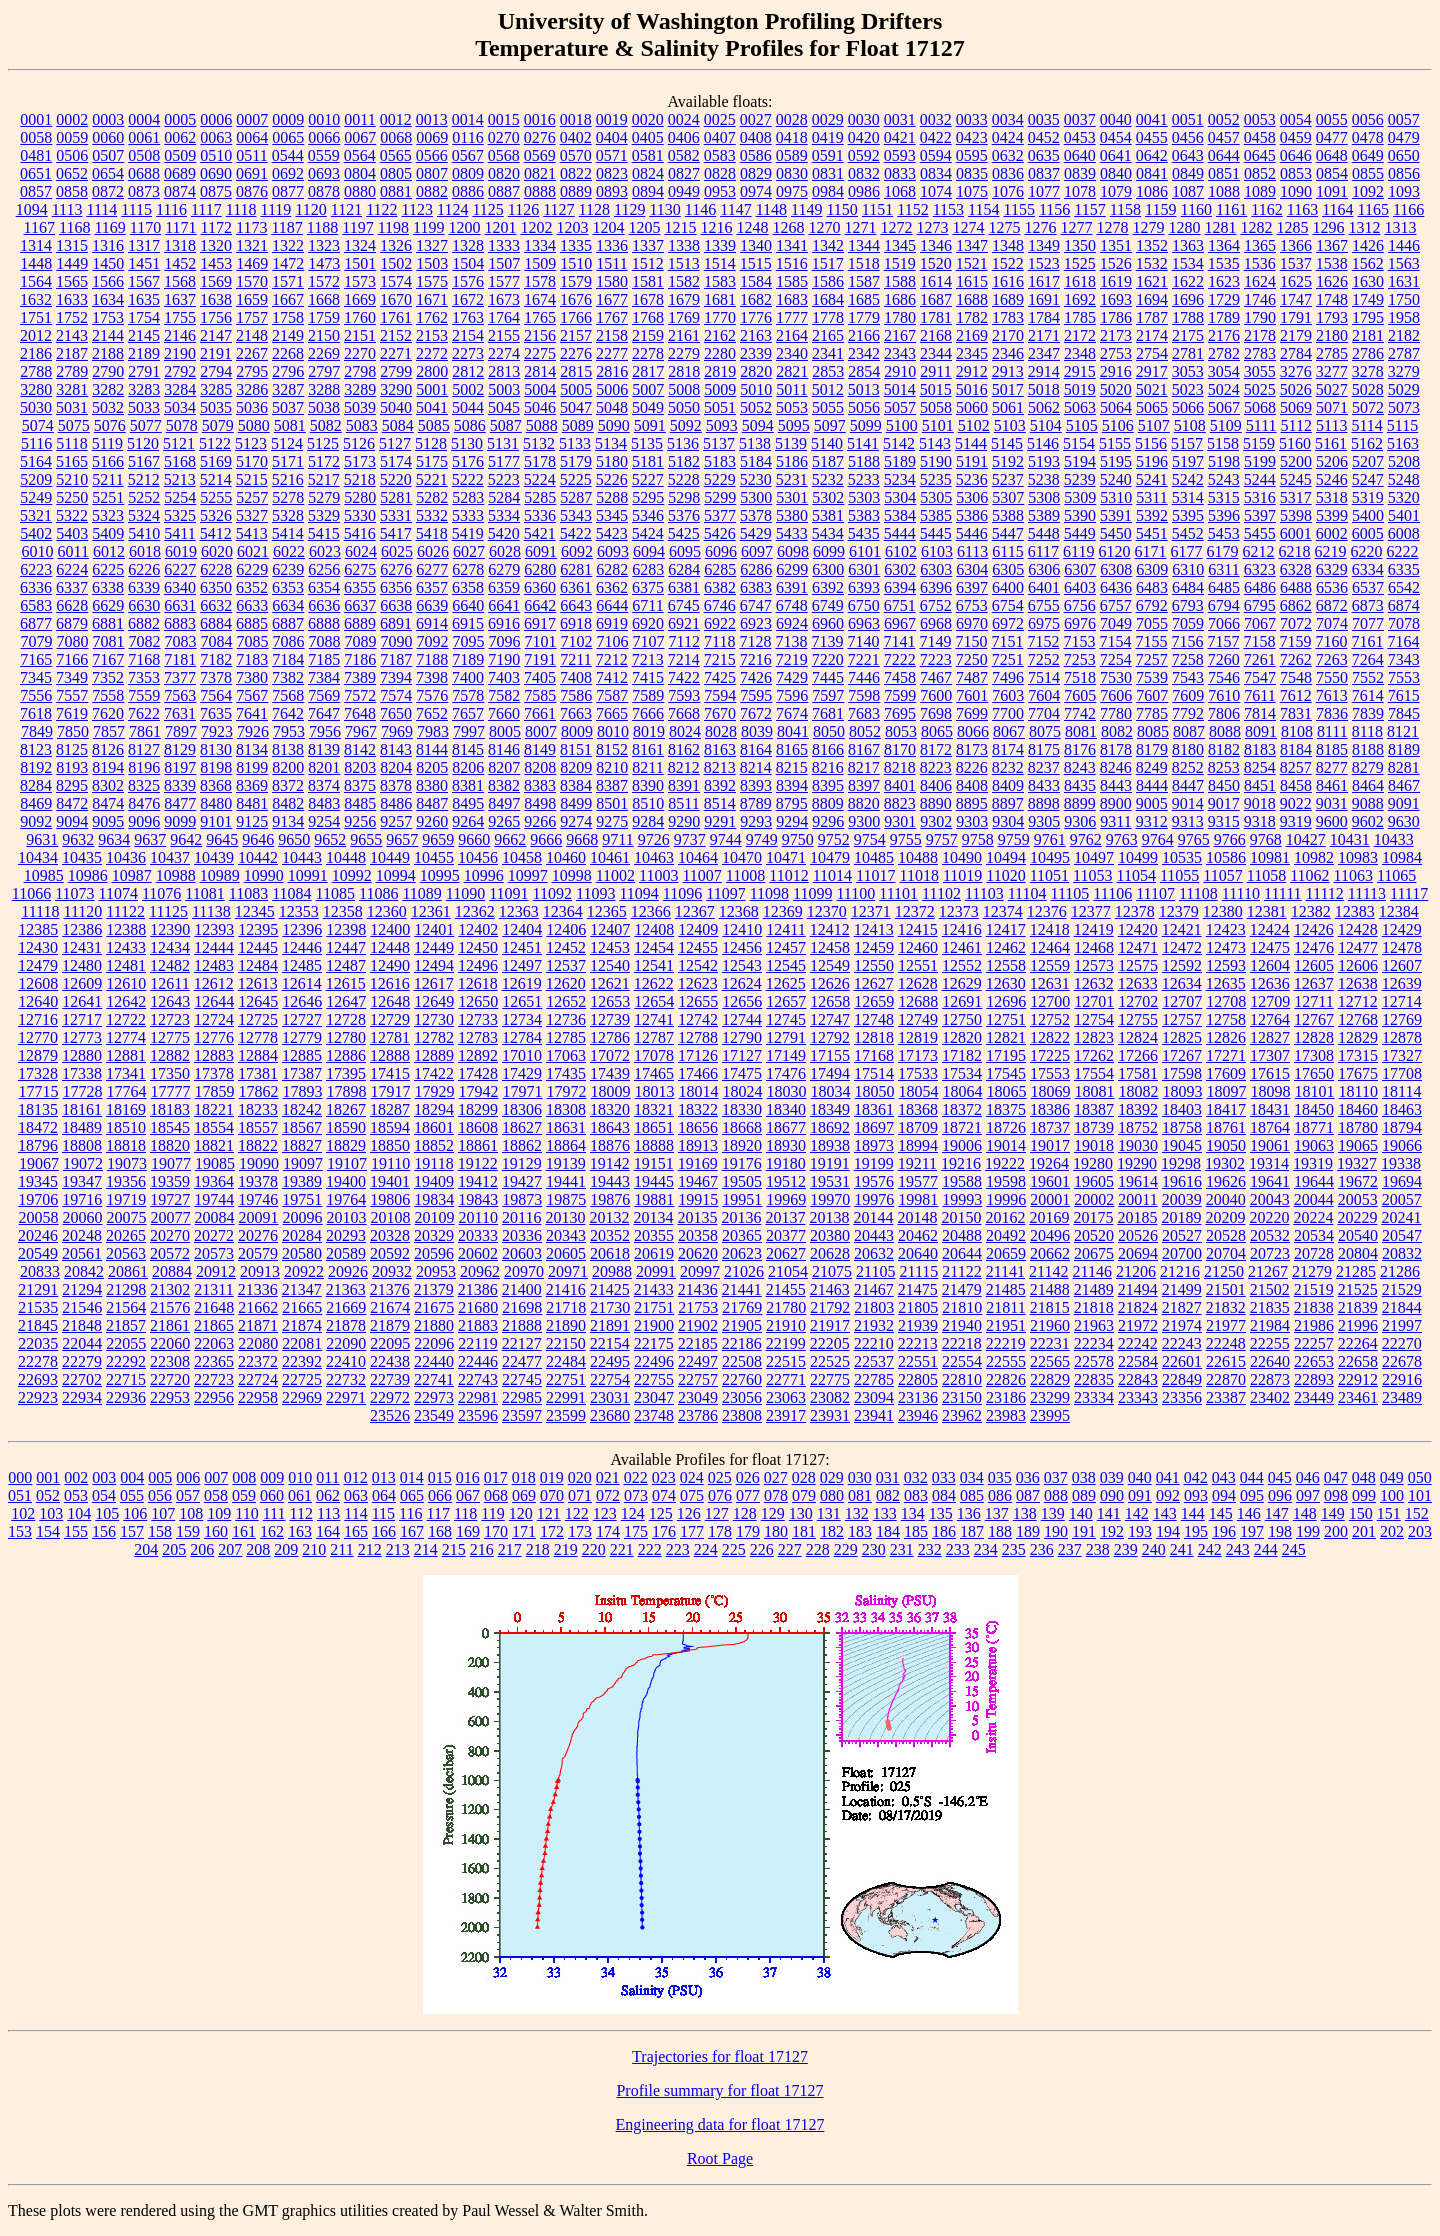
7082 (145, 641)
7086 (289, 641)
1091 (1332, 191)
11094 (638, 893)
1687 (936, 299)
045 (1280, 1477)
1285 (1292, 227)
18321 (654, 1109)
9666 (546, 839)
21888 (522, 1325)
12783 (478, 1037)
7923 (217, 731)
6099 (829, 551)
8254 (1260, 767)
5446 (972, 533)
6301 (864, 569)
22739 (390, 1379)
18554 (214, 1127)
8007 (541, 731)
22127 (522, 1343)
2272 (432, 353)
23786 (698, 1415)
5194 (1080, 461)
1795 (1368, 317)
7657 (468, 713)
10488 (918, 857)
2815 (576, 371)
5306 (972, 497)
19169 (698, 1163)
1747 (1296, 299)
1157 (1089, 209)
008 (244, 1477)
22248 (1226, 1343)
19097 (303, 1163)
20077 (171, 1217)
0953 (720, 191)
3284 (180, 389)
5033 (144, 407)
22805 (918, 1379)
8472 (72, 803)
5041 (432, 407)
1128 (594, 209)
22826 (1006, 1379)
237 (1070, 1549)
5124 (287, 443)
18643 (610, 1127)
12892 (478, 1055)
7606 (1116, 695)
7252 (1044, 659)
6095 (685, 551)
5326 (216, 515)
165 (356, 1531)
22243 (1182, 1343)
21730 (610, 1307)
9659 (438, 839)
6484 (1188, 587)
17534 (962, 1073)
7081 (109, 641)
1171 (180, 227)
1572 (324, 281)
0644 (1224, 155)
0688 (144, 173)
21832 (1226, 1307)
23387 (1226, 1397)
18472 (38, 1127)
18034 (831, 1091)
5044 (468, 407)
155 (76, 1531)
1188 (322, 227)
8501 (612, 803)
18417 (1226, 1109)
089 (1084, 1495)
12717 (82, 1019)
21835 (1270, 1307)
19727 (170, 1199)
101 (1420, 1495)
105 (107, 1513)
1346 (936, 245)
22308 (170, 1361)
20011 (1137, 1199)
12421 (1182, 929)
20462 (918, 1235)
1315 (72, 245)
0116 (467, 137)
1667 (288, 299)
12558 (1006, 965)
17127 (742, 1055)
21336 (258, 1289)
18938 (830, 1145)
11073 (74, 893)
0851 (1224, 173)
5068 (1260, 407)
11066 (31, 893)
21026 (744, 1271)
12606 (1358, 965)
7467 (936, 677)
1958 (1404, 317)
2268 (288, 353)
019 (552, 1477)
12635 (1226, 983)
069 (524, 1495)
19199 (874, 1163)
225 (734, 1549)
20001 (1050, 1199)
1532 (1152, 263)
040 (1140, 1477)
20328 (390, 1235)
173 (580, 1531)
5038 (324, 407)
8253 (1224, 767)
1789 (1224, 317)
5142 (899, 443)
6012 (109, 551)
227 (790, 1549)
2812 (468, 371)
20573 (214, 1253)
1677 (612, 299)
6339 (144, 587)
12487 (346, 965)
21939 (918, 1325)
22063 (214, 1343)
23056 (742, 1397)
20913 (260, 1271)
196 (1224, 1531)
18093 (1183, 1091)
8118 (1367, 731)
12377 (1091, 911)
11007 (701, 875)
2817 (648, 371)
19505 (742, 1181)
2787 (1404, 353)
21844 (1402, 1307)
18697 (874, 1127)
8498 (540, 803)
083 (916, 1495)
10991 (308, 875)
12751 (1006, 1019)
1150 (841, 209)
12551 (918, 965)
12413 (874, 929)
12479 (38, 965)
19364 (214, 1181)
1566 (108, 281)
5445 (936, 533)
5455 (1260, 533)
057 (188, 1495)
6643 (576, 605)
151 (1389, 1513)
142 (1137, 1513)
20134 (653, 1217)
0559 (324, 155)
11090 (465, 893)
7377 (180, 677)
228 (818, 1549)
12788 (698, 1037)
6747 (756, 605)
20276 (258, 1235)
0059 (72, 137)
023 (664, 1477)
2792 (180, 371)
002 (76, 1477)
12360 (387, 911)
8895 (972, 803)
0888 (540, 191)
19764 (346, 1199)
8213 (720, 767)
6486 (1260, 587)
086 (1000, 1495)
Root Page (720, 2158)
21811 (1005, 1307)
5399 (1332, 515)
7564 (216, 695)
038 (1084, 1477)
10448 (346, 857)
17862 (259, 1091)
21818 (1094, 1307)
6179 (1223, 551)
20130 (565, 1217)
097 (1308, 1495)
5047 (576, 407)
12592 (1182, 965)
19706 (38, 1199)
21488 (1050, 1289)
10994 (396, 875)
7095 (469, 641)
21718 (566, 1307)
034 (972, 1477)
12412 (830, 929)
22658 (1358, 1361)
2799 (396, 371)
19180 (786, 1163)
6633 (252, 605)
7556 (36, 695)
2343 (900, 353)
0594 (936, 155)
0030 (864, 119)
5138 (755, 443)
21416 (566, 1289)
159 (188, 1531)
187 (972, 1531)
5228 (684, 479)
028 (804, 1477)
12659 (874, 1001)
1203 (572, 227)
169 (468, 1531)
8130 (216, 749)
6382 (720, 587)
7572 (360, 695)
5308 (1044, 497)
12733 (478, 1019)
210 (314, 1549)
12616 (390, 983)
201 (1364, 1531)
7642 (288, 713)
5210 (72, 479)
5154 (1079, 443)
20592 (390, 1253)
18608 (478, 1127)
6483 (1152, 587)
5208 (1404, 461)
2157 (576, 335)
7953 (289, 731)
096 (1280, 1495)
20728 (1314, 1253)
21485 (1006, 1289)
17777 (171, 1091)
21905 (742, 1325)
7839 (1368, 713)
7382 (288, 677)
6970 (972, 623)
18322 (698, 1109)
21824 (1138, 1307)
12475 (1270, 947)
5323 (108, 515)
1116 (171, 209)
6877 (36, 623)
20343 (566, 1235)
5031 (72, 407)
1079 (1116, 191)
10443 (302, 857)
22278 (38, 1361)
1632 (36, 299)
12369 (783, 911)
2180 (1332, 335)
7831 (1296, 713)
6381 (684, 587)
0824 (648, 173)
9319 (1296, 821)
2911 (935, 371)
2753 (1116, 353)
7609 (1188, 695)
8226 (972, 767)
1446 (1404, 245)
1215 (680, 227)
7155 (1151, 641)
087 (1028, 1495)
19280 (1093, 1163)
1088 (1224, 191)
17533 (918, 1073)
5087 (506, 425)
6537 (1368, 587)
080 (832, 1495)
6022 (289, 551)
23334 (1094, 1397)
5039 (360, 407)
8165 (792, 749)
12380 (1223, 911)
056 (160, 1495)
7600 (936, 695)
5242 (1188, 479)
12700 (1050, 1001)
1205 (644, 227)
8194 (108, 767)
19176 (742, 1163)
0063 (216, 137)
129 (773, 1513)
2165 (828, 335)
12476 (1314, 947)
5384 (900, 515)
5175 (432, 461)
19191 (830, 1163)
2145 (144, 335)
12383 (1355, 911)
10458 (522, 857)
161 (244, 1531)
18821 (214, 1145)
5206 (1332, 461)
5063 (1080, 407)
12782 (434, 1037)
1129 (629, 209)
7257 (1152, 659)
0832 (864, 173)
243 (1238, 1549)
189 (1028, 1531)
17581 (1138, 1073)
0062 (180, 137)
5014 (900, 389)
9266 (540, 821)
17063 (566, 1055)
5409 (108, 533)
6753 (972, 605)
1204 (608, 227)
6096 (721, 551)
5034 (180, 407)
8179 (1152, 749)
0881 (396, 191)
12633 (1138, 983)
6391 (792, 587)
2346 (1008, 353)
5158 (1223, 443)
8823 (900, 803)
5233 (864, 479)
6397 (972, 587)
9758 (978, 839)
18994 (918, 1145)
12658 (830, 1001)
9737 (690, 839)
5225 (576, 479)
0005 (180, 119)
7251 (1008, 659)
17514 (874, 1073)
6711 (647, 605)
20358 (698, 1235)
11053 (1092, 875)
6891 (396, 623)
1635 (144, 299)
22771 (786, 1379)
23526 (390, 1415)
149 (1333, 1513)
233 (958, 1549)
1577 (504, 281)
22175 (654, 1343)
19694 (1402, 1181)
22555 (1006, 1361)
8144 (432, 749)
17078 (654, 1055)
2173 (1116, 335)
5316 (1260, 497)
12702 (1138, 1001)
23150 (962, 1397)
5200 (1296, 461)
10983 (1358, 857)
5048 (612, 407)
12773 (82, 1037)
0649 (1368, 155)
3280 (36, 389)
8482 (288, 803)
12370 (827, 911)
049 (1392, 1477)
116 (410, 1513)
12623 (698, 983)
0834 (936, 173)
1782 (972, 317)
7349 (72, 677)
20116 (521, 1217)
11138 (211, 911)
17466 (698, 1073)
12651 (522, 1001)
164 (328, 1531)
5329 (324, 515)
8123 (36, 749)
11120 (82, 911)
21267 (1268, 1271)
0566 (432, 155)
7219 (792, 659)
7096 (505, 641)
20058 (39, 1217)
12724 (214, 1019)
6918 (576, 623)
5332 (432, 515)
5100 (902, 425)
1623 (1224, 281)
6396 (936, 587)
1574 (396, 281)
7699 (972, 713)
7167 (108, 659)
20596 (434, 1253)
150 (1361, 1513)
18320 (610, 1109)
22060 (170, 1343)
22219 (1006, 1343)
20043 (1270, 1199)
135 (941, 1513)
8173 (972, 749)
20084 (215, 1217)
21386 (478, 1289)
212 (370, 1549)
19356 (126, 1181)
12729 (390, 1019)
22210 (874, 1343)
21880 (434, 1325)
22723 (214, 1379)
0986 (864, 191)
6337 (72, 587)
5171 (288, 461)
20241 (1401, 1217)
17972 (567, 1091)
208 (258, 1549)
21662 (258, 1307)
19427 (522, 1181)
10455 (434, 857)
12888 (390, 1055)
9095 (108, 821)
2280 (720, 353)
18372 (962, 1109)
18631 (566, 1127)
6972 (1008, 623)
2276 (576, 353)
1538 (1332, 263)
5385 (936, 515)
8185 (1332, 749)
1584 (756, 281)
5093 (722, 425)
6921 (684, 623)
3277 (1332, 371)
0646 (1296, 155)
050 (1420, 1477)
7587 (612, 695)
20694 (1138, 1253)
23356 (1182, 1397)
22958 (258, 1397)
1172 (216, 227)
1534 (1188, 263)
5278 (288, 497)
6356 (396, 587)
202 (1392, 1531)
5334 (504, 515)
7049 (1116, 623)
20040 (1226, 1199)
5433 (792, 533)
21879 (390, 1325)
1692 (1080, 299)
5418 (432, 533)
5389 (1044, 515)
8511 (683, 803)
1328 (468, 245)
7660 (504, 713)
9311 (1115, 821)
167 (412, 1531)
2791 (144, 371)
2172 (1080, 335)
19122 (478, 1163)
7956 (325, 731)
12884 (258, 1055)
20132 (609, 1217)
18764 (1270, 1127)
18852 (434, 1145)
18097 (1227, 1091)
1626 (1332, 281)
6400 (1008, 587)
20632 (874, 1253)
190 (1056, 1531)
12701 (1094, 1001)
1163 (1302, 209)
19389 (302, 1181)
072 (608, 1495)
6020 (217, 551)
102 (23, 1513)
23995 (1050, 1415)
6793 (1188, 605)
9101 (216, 821)
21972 (1138, 1325)
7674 (792, 713)
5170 (252, 461)
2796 (288, 371)
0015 (504, 119)
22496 (654, 1361)
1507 (504, 263)
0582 (684, 155)
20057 (1402, 1199)
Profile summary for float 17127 (719, 2090)
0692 (288, 173)
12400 (390, 929)
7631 (180, 713)
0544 (288, 155)
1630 (1368, 281)
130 (801, 1513)
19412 (478, 1181)
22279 (82, 1361)
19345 (38, 1181)
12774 (126, 1037)
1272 (896, 227)
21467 (874, 1289)
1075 (972, 191)
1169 (109, 227)
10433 (1394, 839)
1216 (716, 227)
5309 (1080, 497)
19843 (478, 1199)
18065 (1007, 1091)
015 (440, 1477)
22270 (1402, 1343)
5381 (828, 515)
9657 (402, 839)
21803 (874, 1307)
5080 (254, 425)
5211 (107, 479)
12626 (830, 983)
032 (916, 1477)
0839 (1080, 173)
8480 (216, 803)
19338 (1401, 1163)
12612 (214, 983)
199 (1308, 1531)
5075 (74, 425)
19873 (522, 1199)
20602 (478, 1253)
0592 (864, 155)
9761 (1050, 839)
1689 (1008, 299)
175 (636, 1531)
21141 (1005, 1271)
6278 (468, 569)
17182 (962, 1055)
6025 (397, 551)
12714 (1402, 1001)
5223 (504, 479)
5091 (650, 425)
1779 (864, 317)
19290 (1137, 1163)
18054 (919, 1091)
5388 (1008, 515)
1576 (468, 281)
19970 (830, 1199)
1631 (1404, 281)
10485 (874, 857)
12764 (1270, 1019)
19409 (434, 1181)
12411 (785, 929)
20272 (214, 1235)
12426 (1314, 929)
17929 (435, 1091)
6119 (1078, 551)
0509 (180, 155)
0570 (576, 155)
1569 (216, 281)
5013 (864, 389)
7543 (1188, 677)
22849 (1182, 1379)
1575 (432, 281)
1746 (1260, 299)
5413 (252, 533)
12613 (258, 983)
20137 (785, 1217)
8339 (180, 785)
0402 (576, 137)
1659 (252, 299)
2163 (756, 335)
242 (1210, 1549)
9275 (612, 821)
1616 (1008, 281)
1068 (900, 191)
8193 (72, 767)
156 (104, 1531)
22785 (874, 1379)
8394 (792, 785)
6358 (468, 587)
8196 (144, 767)
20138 (829, 1217)
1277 (1076, 227)
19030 (1138, 1145)
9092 (36, 821)
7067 (1260, 623)
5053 (792, 407)
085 (972, 1495)
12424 (1270, 929)
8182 (1224, 749)
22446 (478, 1361)
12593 (1226, 965)
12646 (302, 1001)
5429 (756, 533)
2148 (252, 335)
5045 (504, 407)
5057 (900, 407)
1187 (286, 227)
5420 (504, 533)
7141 (899, 641)
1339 (720, 245)
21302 (170, 1289)
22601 (1182, 1361)
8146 (504, 749)
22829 (1050, 1379)
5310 (1116, 497)
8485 (360, 803)
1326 (396, 245)
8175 (1044, 749)
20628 (830, 1253)
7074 (1332, 623)
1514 (720, 263)
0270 (504, 137)
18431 (1270, 1109)
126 (689, 1513)
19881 (654, 1199)
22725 (302, 1379)
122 (577, 1513)
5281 (396, 497)
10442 (258, 857)
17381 (258, 1073)
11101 (898, 893)
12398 (346, 929)
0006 (216, 119)
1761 (396, 317)
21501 (1226, 1289)
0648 (1332, 155)
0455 (1152, 137)
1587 (864, 281)
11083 (248, 893)
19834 (434, 1199)
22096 (434, 1343)
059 (244, 1495)
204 (146, 1549)
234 (986, 1549)
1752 (72, 317)
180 (776, 1531)
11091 (508, 893)
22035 (38, 1343)
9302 (936, 821)
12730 (434, 1019)
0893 (612, 191)
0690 (216, 173)
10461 (610, 857)
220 (594, 1549)
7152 (1043, 641)
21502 (1270, 1289)
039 (1112, 1477)
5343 (576, 515)
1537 (1296, 263)
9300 (864, 821)
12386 (82, 929)
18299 (478, 1109)
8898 (1044, 803)
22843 (1138, 1379)
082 (888, 1495)
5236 (972, 479)
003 (104, 1477)
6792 (1152, 605)
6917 (540, 623)
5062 (1044, 407)
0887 (504, 191)
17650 (1314, 1073)
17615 (1270, 1073)
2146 (180, 335)
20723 (1270, 1253)
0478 (1368, 137)
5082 (326, 425)
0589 (792, 155)
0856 (1404, 173)
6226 (144, 569)
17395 (346, 1073)
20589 (346, 1253)
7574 (396, 695)
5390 (1080, 515)
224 (706, 1549)
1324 (360, 245)
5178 (540, 461)
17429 (522, 1073)
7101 (541, 641)
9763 (1122, 839)
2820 (756, 371)
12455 (698, 947)
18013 (655, 1091)
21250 (1224, 1271)
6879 (72, 623)
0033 (972, 119)
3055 (1260, 371)
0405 (648, 137)
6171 (1151, 551)
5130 (467, 443)
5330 (360, 515)
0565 (396, 155)
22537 (874, 1361)
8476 (144, 803)
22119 (477, 1343)
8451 (1260, 785)
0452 (1044, 137)
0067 (360, 137)
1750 (1404, 299)
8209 (576, 767)
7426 (756, 677)
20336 (522, 1235)
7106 (613, 641)
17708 (1402, 1073)
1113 (67, 209)
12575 (1138, 965)
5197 (1188, 461)
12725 (258, 1019)
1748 (1332, 299)
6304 (972, 569)
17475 (742, 1073)
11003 (658, 875)
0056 (1368, 119)
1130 (664, 209)
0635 (1044, 155)
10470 (742, 857)
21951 (1006, 1325)
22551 (918, 1361)
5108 (1190, 425)
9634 (114, 839)
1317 (144, 245)
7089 (361, 641)
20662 (1050, 1253)
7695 (900, 713)
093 (1196, 1495)
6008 (1404, 533)
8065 (937, 731)
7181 (180, 659)
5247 (1368, 479)
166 (384, 1531)
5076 (110, 425)
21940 (962, 1325)
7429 (792, 677)
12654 (654, 1001)
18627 (522, 1127)
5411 (179, 533)
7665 (612, 713)
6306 (1044, 569)
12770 (38, 1037)
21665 (302, 1307)
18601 (434, 1127)
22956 (214, 1397)
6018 (145, 551)
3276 (1296, 371)
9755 (906, 839)
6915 (468, 623)
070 (552, 1495)
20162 (1005, 1217)
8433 (1044, 785)
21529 (1402, 1289)
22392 (302, 1361)
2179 (1296, 335)
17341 (126, 1073)
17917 (391, 1091)
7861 (145, 731)
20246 (38, 1235)
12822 (1050, 1037)
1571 (288, 281)
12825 (1182, 1037)
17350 (170, 1073)
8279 (1368, 767)
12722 (126, 1019)
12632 (1094, 983)
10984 (1402, 857)
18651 (654, 1127)
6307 (1080, 569)
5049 (648, 407)
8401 (900, 785)
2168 (936, 335)
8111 (1332, 731)
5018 (1044, 389)
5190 (936, 461)
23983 (1006, 1415)
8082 (1117, 731)
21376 (390, 1289)
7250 (972, 659)
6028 (505, 551)
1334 (540, 245)
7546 (1224, 677)
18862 (522, 1145)
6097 (757, 551)
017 (496, 1477)
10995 (440, 875)
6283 (648, 569)
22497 (698, 1361)
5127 (395, 443)
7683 (864, 713)
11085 (335, 893)
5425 (684, 533)
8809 (828, 803)
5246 (1332, 479)
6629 (108, 605)
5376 (684, 515)
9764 (1158, 839)
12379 (1179, 911)
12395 (258, 929)
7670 (720, 713)
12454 (654, 947)
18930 (786, 1145)
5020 (1116, 389)
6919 (612, 623)
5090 (614, 425)
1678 (648, 299)
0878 (324, 191)
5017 (1008, 389)
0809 (468, 173)
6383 (756, 587)
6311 (1223, 569)
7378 (216, 677)
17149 (786, 1055)
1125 (487, 209)
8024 (685, 731)
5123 (251, 443)
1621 (1152, 281)
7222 (900, 659)
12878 (1402, 1037)
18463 (1402, 1109)
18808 (82, 1145)
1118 (241, 209)
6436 (1116, 587)
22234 (1094, 1343)
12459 (874, 947)
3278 (1368, 371)
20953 (436, 1271)
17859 (215, 1091)
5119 (107, 443)
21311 (213, 1289)
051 (20, 1495)
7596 (792, 695)
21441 (742, 1289)
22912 (1358, 1379)
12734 (522, 1019)
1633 (72, 299)
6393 (864, 587)
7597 (828, 695)
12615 (346, 983)
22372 (258, 1361)
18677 (786, 1127)
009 (272, 1477)
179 (748, 1531)
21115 (918, 1271)
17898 (347, 1091)
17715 (39, 1091)
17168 (874, 1055)
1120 (310, 209)
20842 (84, 1271)
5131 (503, 443)
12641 (82, 1001)
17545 (1006, 1073)
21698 (522, 1307)
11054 (1136, 875)
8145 (468, 749)
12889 (434, 1055)
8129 (180, 749)
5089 (578, 425)
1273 (932, 227)
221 (622, 1549)
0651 (36, 173)
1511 (611, 263)
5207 (1368, 461)
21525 (1358, 1289)
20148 (917, 1217)
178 (720, 1531)
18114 (1401, 1091)
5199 (1260, 461)
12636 (1270, 983)
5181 (648, 461)
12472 (1182, 947)
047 (1336, 1477)
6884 (216, 623)
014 (412, 1477)
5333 (468, 515)
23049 (698, 1397)
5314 (1188, 497)
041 (1168, 1477)
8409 (1008, 785)
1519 (900, 263)
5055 (828, 407)
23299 (1050, 1397)
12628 (918, 983)
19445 (654, 1181)
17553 (1050, 1073)
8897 (1008, 803)
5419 (468, 533)
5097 (830, 425)
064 (384, 1495)
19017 (1050, 1145)
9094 (72, 821)
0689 (180, 173)
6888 (324, 623)
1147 (735, 209)
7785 (1152, 713)
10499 (1138, 857)
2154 (468, 335)
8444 (1152, 785)
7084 (217, 641)
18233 (258, 1109)
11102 (941, 893)
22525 (830, 1361)
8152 (612, 749)
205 (174, 1549)
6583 (36, 605)
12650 (478, 1001)
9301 (900, 821)
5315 (1224, 497)
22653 (1314, 1361)
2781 (1188, 353)
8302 (108, 785)
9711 (617, 839)
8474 (108, 803)
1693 (1116, 299)
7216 (756, 659)
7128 (755, 641)
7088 (325, 641)
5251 (108, 497)
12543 (742, 965)
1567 (144, 281)
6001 (1296, 533)
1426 (1368, 245)
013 (384, 1477)
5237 (1008, 479)
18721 (962, 1127)
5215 (252, 479)
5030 (36, 407)
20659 (1006, 1253)
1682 (756, 299)
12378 (1135, 911)
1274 (968, 227)
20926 (348, 1271)
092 (1168, 1495)
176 (664, 1531)
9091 (1404, 803)
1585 (792, 281)
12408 (654, 929)
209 (286, 1549)
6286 (756, 569)
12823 (1094, 1037)
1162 (1266, 209)
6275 (360, 569)
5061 (1008, 407)
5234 (900, 479)
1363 (1188, 245)
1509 (540, 263)
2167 (900, 335)
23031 (610, 1397)
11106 (1112, 893)
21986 (1314, 1325)
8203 (360, 767)
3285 (216, 389)
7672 (756, 713)
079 (804, 1495)
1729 (1224, 299)
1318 (180, 245)
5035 (216, 407)
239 (1126, 1549)
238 (1098, 1549)
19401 (390, 1181)
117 (438, 1513)
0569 (540, 155)
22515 (786, 1361)
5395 (1188, 515)
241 (1182, 1549)
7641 (252, 713)
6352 (252, 587)
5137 (719, 443)
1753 (108, 317)
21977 (1226, 1325)
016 (468, 1477)
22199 (786, 1343)
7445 (828, 677)
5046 (540, 407)
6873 (1368, 605)
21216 (1180, 1271)
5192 (1008, 461)
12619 (522, 983)
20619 (654, 1253)
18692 (830, 1127)
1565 (72, 281)
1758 (288, 317)
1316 (108, 245)
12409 (698, 929)
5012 (828, 389)
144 (1193, 1513)
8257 (1296, 767)
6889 (360, 623)
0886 (468, 191)
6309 (1152, 569)
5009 (720, 389)
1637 (180, 299)
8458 (1296, 785)
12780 (346, 1037)
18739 (1094, 1127)
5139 (791, 443)
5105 (1082, 425)
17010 (522, 1055)
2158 (612, 335)
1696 (1188, 299)
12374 (1003, 911)
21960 (1050, 1325)
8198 (216, 767)
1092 (1368, 191)
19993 (962, 1199)
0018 (576, 119)
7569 (324, 695)
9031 (1332, 803)
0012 (396, 119)
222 (650, 1549)
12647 (346, 1001)
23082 (830, 1397)
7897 (181, 731)
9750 (798, 839)
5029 (1404, 389)
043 (1224, 1477)
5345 (612, 515)
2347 (1044, 353)
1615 (972, 281)
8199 (252, 767)
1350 (1080, 245)
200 (1336, 1531)
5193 (1044, 461)
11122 (125, 911)
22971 (346, 1397)
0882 (432, 191)
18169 (126, 1109)
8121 (1403, 731)
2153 (432, 335)
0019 (612, 119)
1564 (36, 281)
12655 (698, 1001)
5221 (432, 479)
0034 (1008, 119)
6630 (144, 605)
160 (216, 1531)
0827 (684, 173)
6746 (720, 605)
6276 (396, 569)
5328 (288, 515)
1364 (1224, 245)
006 (188, 1477)
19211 (917, 1163)
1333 (504, 245)
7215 (720, 659)
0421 (900, 137)
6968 (936, 623)
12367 (695, 911)
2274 (504, 353)
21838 (1314, 1307)
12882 (170, 1055)
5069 (1296, 407)
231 (902, 1549)
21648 (214, 1307)
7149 (935, 641)
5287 (576, 497)
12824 (1138, 1037)
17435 (566, 1073)
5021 (1152, 389)
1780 (900, 317)
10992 (352, 875)
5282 (432, 497)
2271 (396, 353)
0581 (648, 155)
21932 (874, 1325)
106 (135, 1513)
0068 (396, 137)
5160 (1295, 443)
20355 (654, 1235)
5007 (648, 389)
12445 (258, 947)
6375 (648, 587)
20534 (1314, 1235)
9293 (756, 821)
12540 (610, 965)
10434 (38, 857)
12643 (170, 1001)
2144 (108, 335)
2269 (324, 353)
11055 (1179, 875)
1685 (864, 299)
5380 (792, 515)
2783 (1260, 353)
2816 (612, 371)
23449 (1314, 1397)
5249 (36, 497)
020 (580, 1477)
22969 (302, 1397)
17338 (82, 1073)
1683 (792, 299)
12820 (962, 1037)
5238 (1044, 479)
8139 (324, 749)
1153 (948, 209)
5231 (792, 479)
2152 (396, 335)
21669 (346, 1307)
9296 (828, 821)
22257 (1314, 1343)
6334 (1368, 569)
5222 (468, 479)
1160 (1196, 209)
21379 (434, 1289)
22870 (1226, 1379)
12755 (1138, 1019)
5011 (791, 389)
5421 (540, 533)
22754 (610, 1379)
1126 (523, 209)
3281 (72, 389)
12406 (566, 929)
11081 (204, 893)
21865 (214, 1325)
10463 (654, 857)
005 (160, 1477)
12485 (302, 965)
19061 (1270, 1145)
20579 (258, 1253)
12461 (962, 947)
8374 (324, 785)
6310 (1188, 569)
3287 (288, 389)
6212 (1259, 551)
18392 (1138, 1109)
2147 (216, 335)
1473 (324, 263)
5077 (146, 425)
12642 (126, 1001)
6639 (432, 605)
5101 (938, 425)
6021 (253, 551)
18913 (698, 1145)
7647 (324, 713)
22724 (258, 1379)
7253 (1080, 659)
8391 (684, 785)
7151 (1007, 641)
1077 (1044, 191)
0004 (144, 119)
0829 (756, 173)
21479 (962, 1289)
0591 (828, 155)
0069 (432, 137)
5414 (288, 533)
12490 (390, 965)
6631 (180, 605)
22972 (390, 1397)
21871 (258, 1325)
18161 (82, 1109)
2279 (684, 353)
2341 (828, 353)
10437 (170, 857)
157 (132, 1531)
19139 (566, 1163)
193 (1140, 1531)
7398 (432, 677)
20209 (1225, 1217)
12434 (170, 947)
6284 (684, 569)
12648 (390, 1001)
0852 (1260, 173)
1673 (504, 299)
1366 (1296, 245)
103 (51, 1513)
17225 (1050, 1055)
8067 (1009, 731)
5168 (180, 461)
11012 (788, 875)
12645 (258, 1001)
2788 (36, 371)
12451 (522, 947)
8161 (648, 749)
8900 (1116, 803)
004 (132, 1477)
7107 (649, 641)
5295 (648, 497)
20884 (172, 1271)
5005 (576, 389)
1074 (936, 191)
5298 (684, 497)
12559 (1050, 965)
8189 (1404, 749)
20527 (1182, 1235)
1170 (145, 227)
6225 (108, 569)
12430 (38, 947)
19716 (82, 1199)
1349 (1044, 245)
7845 (1404, 713)
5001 (432, 389)
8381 (468, 785)
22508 (742, 1361)
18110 (1358, 1091)
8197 (180, 767)
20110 (478, 1217)
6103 (937, 551)
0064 (252, 137)
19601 (1050, 1181)
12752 (1050, 1019)
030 (860, 1477)
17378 (214, 1073)
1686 (900, 299)
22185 (698, 1343)
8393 (756, 785)
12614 (302, 983)
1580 (612, 281)
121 (549, 1513)
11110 (1241, 893)
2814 (540, 371)
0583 (720, 155)
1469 (252, 263)
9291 (720, 821)
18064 (963, 1091)
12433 (126, 947)
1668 (324, 299)
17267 (1182, 1055)
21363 (346, 1289)
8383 (540, 785)
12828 (1314, 1037)
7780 (1116, 713)
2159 (648, 335)
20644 (962, 1253)
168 (440, 1531)
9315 (1224, 821)
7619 (72, 713)
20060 (83, 1217)
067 (468, 1495)
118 (465, 1513)
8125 (72, 749)
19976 (874, 1199)
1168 (74, 227)
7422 (684, 677)
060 (272, 1495)
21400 (522, 1289)
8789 (756, 803)
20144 (873, 1217)
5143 (935, 443)
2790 (108, 371)
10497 (1094, 857)
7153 (1079, 641)
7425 (720, 677)
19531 (830, 1181)
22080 (258, 1343)
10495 (1050, 857)
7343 (1404, 659)
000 (20, 1477)
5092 (686, 425)
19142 (610, 1163)
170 (496, 1531)
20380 (830, 1235)
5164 (36, 461)
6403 (1080, 587)
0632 (1008, 155)
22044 (82, 1343)
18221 (214, 1109)
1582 (684, 281)
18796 (38, 1145)
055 (132, 1495)
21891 (610, 1325)
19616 (1182, 1181)
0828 (720, 173)
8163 (720, 749)
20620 (698, 1253)
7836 (1332, 713)
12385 (38, 929)
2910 (900, 371)
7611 (1259, 695)
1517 (828, 263)
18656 (698, 1127)
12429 (1402, 929)
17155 (830, 1055)
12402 (478, 929)
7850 (73, 731)
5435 (864, 533)
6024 (361, 551)
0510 (216, 155)
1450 (108, 263)
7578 (468, 695)
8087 (1189, 731)
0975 (792, 191)
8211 (647, 767)
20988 (612, 1271)
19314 (1269, 1163)
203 (1420, 1531)
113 (328, 1513)
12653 (610, 1001)
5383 (864, 515)
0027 (756, 119)
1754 (144, 317)
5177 (504, 461)
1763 (468, 317)
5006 (612, 389)
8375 (360, 785)
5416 (360, 533)
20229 (1357, 1217)
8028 (721, 731)
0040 (1116, 119)
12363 (519, 911)
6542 (1404, 587)
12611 (169, 983)
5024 (1224, 389)
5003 (504, 389)
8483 (324, 803)
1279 (1148, 227)
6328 (1296, 569)
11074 (118, 893)
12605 (1314, 965)
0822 (576, 173)
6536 (1332, 587)
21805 (918, 1307)
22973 (434, 1397)
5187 (828, 461)
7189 (468, 659)
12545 (786, 965)
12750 (962, 1019)
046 (1308, 1477)
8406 (936, 785)
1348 (1008, 245)
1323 (324, 245)
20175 (1093, 1217)
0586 (756, 155)
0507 (108, 155)
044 (1252, 1477)
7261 (1260, 659)
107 (163, 1513)
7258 (1188, 659)
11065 (1396, 875)
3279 (1404, 371)
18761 (1226, 1127)
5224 (540, 479)
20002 (1094, 1199)
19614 (1138, 1181)
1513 (684, 263)
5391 (1116, 515)
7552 (1368, 677)
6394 (900, 587)
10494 (1006, 857)
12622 (654, 983)
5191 (972, 461)
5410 (144, 533)
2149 (288, 335)
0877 (288, 191)
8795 (792, 803)
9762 (1086, 839)
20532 (1270, 1235)
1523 (1044, 263)
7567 (252, 695)
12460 (918, 947)
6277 (432, 569)
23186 (1006, 1397)
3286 (252, 389)
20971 (568, 1271)
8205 (432, 767)
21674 (390, 1307)
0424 (1008, 137)
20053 (1358, 1199)
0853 (1296, 173)
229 (846, 1549)
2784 (1296, 353)
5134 (611, 443)
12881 (126, 1055)
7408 (576, 677)
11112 (1325, 893)
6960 (828, 623)
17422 (434, 1073)
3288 (324, 389)
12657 (786, 1001)
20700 (1182, 1253)
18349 (830, 1109)
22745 (522, 1379)
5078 (182, 425)
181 (804, 1531)
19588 (962, 1181)
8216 (828, 767)
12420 (1138, 929)
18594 (390, 1127)
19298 (1181, 1163)
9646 (258, 839)
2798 (360, 371)
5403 (72, 533)
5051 (720, 407)
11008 (745, 875)
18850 (390, 1145)
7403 (504, 677)
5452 (1188, 533)
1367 (1332, 245)
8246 (1116, 767)
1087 (1188, 191)
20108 (391, 1217)
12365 (607, 911)
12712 (1358, 1001)
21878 (346, 1325)
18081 (1095, 1091)
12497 (522, 965)
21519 (1314, 1289)
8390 (648, 785)
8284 (36, 785)
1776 (756, 317)
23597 (522, 1415)
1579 (576, 281)
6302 (900, 569)
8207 (504, 767)
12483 (214, 965)
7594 (720, 695)
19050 (1226, 1145)
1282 (1256, 227)
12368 (739, 911)
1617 (1044, 281)
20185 (1137, 1217)
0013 (432, 119)
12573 (1094, 965)
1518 (864, 263)
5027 (1332, 389)
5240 (1116, 479)
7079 (37, 641)
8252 (1188, 767)
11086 (378, 893)
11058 (1266, 875)
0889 (576, 191)
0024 (684, 119)
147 (1277, 1513)
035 (1000, 1477)
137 (997, 1513)
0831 (828, 173)
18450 (1314, 1109)
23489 (1402, 1397)
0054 (1296, 119)
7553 (1404, 677)
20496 (1050, 1235)
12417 (1006, 929)
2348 (1080, 353)
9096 (144, 821)
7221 (864, 659)
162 (272, 1531)
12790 (742, 1037)
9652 (330, 839)
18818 (126, 1145)
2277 (612, 353)
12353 (299, 911)
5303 (864, 497)
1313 (1400, 227)
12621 (610, 983)
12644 (214, 1001)
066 (440, 1495)
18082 (1139, 1091)
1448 (36, 263)
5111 (1261, 425)
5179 (576, 461)
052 (48, 1495)
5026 (1296, 389)
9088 (1368, 803)
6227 (180, 569)
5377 (720, 515)
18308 (566, 1109)
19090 (259, 1163)
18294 (434, 1109)
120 (521, 1513)
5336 (540, 515)
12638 (1358, 983)
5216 (288, 479)
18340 (786, 1109)
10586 (1226, 857)
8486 (396, 803)
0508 (144, 155)
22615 (1226, 1361)
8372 (288, 785)
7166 (72, 659)
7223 (936, 659)
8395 (828, 785)
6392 (828, 587)
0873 (144, 191)
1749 (1368, 299)
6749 (828, 605)
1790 (1260, 317)
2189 (144, 353)
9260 (432, 821)
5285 (540, 497)
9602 (1368, 821)
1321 (252, 245)
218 (538, 1549)
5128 (431, 443)
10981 (1270, 857)
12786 (610, 1037)
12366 (651, 911)
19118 (433, 1163)
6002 (1332, 533)
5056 (864, 407)
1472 (288, 263)
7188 (432, 659)
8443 (1116, 785)
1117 (206, 209)
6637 (360, 605)
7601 (972, 695)
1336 (612, 245)
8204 (396, 767)
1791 (1296, 317)
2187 (72, 353)
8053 (901, 731)
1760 (360, 317)
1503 (432, 263)
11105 (1070, 893)
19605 (1094, 1181)
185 (916, 1531)
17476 (786, 1073)
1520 (936, 263)
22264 (1358, 1343)
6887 (288, 623)
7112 (684, 641)
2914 (1044, 371)
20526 (1138, 1235)
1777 (792, 317)
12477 (1358, 947)
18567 (302, 1127)
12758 (1226, 1019)
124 (633, 1513)
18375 (1006, 1109)
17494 (830, 1073)
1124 (452, 209)
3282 (108, 389)
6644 (612, 605)
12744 (742, 1019)
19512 (786, 1181)
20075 (127, 1217)
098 (1336, 1495)
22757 (698, 1379)
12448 (390, 947)
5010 (756, 389)
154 (48, 1531)
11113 (1367, 893)
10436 (126, 857)
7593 (684, 695)
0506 (72, 155)
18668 (742, 1127)
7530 (1116, 677)
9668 (582, 839)
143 (1165, 1513)
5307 (1008, 497)
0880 (360, 191)
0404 (612, 137)
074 (664, 1495)
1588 (900, 281)
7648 (360, 713)
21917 (830, 1325)
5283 (468, 497)
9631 (42, 839)
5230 (756, 479)
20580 (302, 1253)
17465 (654, 1073)
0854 (1332, 173)
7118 (719, 641)
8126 (108, 749)
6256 (324, 569)
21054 (788, 1271)
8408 (972, 785)
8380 (432, 785)
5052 (756, 407)
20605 (566, 1253)
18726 (1006, 1127)
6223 (36, 569)
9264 (468, 821)
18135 (38, 1109)
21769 (742, 1307)
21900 (654, 1325)
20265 (126, 1235)
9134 (288, 821)
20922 (304, 1271)
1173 (251, 227)
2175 (1188, 335)
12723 (170, 1019)
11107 (1155, 893)
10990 (264, 875)
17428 (478, 1073)
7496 (1008, 677)
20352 (610, 1235)
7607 (1152, 695)
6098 (793, 551)
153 (20, 1531)
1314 (36, 245)
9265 (504, 821)
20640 (918, 1253)
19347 (82, 1181)
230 (874, 1549)
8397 (864, 785)
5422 (576, 533)
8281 (1404, 767)
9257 (396, 821)
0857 (36, 191)
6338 (108, 587)
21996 (1358, 1325)
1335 (576, 245)
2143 (72, 335)
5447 (1008, 533)
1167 (39, 227)
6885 (252, 623)
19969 (786, 1199)
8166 (828, 749)
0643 (1188, 155)
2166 (864, 335)
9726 (654, 839)
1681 (720, 299)
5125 (323, 443)
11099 (812, 893)
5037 (288, 407)
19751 (302, 1199)
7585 (540, 695)
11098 (769, 893)
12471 (1138, 947)
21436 (698, 1289)
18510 (126, 1127)
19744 (214, 1199)
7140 (863, 641)
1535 (1224, 263)
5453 (1224, 533)
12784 (522, 1037)
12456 (742, 947)
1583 (720, 281)
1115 (136, 209)
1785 (1080, 317)
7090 (397, 641)
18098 (1271, 1091)
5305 (936, 497)
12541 (654, 965)
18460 (1358, 1109)
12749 (918, 1019)
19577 (918, 1181)
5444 (900, 533)
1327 (432, 245)
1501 (360, 263)
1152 (912, 209)
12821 (1006, 1037)
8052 (865, 731)
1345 (900, 245)
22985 (522, 1397)
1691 (1044, 299)
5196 (1152, 461)
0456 (1188, 137)
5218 (360, 479)
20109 (435, 1217)
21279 (1312, 1271)
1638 (216, 299)
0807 (432, 173)
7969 (397, 731)
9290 (684, 821)
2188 (108, 353)
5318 (1332, 497)
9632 (78, 839)
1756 (216, 317)
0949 (684, 191)
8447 (1188, 785)
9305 (1044, 821)
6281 (576, 569)
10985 (44, 875)
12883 (214, 1055)
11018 (918, 875)
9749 (762, 839)
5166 (108, 461)
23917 (786, 1415)
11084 (291, 893)
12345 (255, 911)
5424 (648, 533)
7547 (1260, 677)
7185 (324, 659)
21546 (82, 1307)
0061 (144, 137)
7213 (648, 659)
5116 (36, 443)
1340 (756, 245)
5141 (863, 443)
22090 (346, 1343)
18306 (522, 1109)
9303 (972, 821)
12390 (170, 929)
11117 (1409, 893)
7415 (648, 677)
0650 (1404, 155)
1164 (1337, 209)
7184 (288, 659)
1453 (216, 263)
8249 (1152, 767)
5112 (1296, 425)
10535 (1182, 857)
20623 (742, 1253)
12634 (1182, 983)
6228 (216, 569)
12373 (959, 911)
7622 (144, 713)
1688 (972, 299)
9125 (252, 821)
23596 (478, 1415)
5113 (1331, 425)
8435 (1080, 785)
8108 (1297, 731)
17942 (479, 1091)
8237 (1044, 767)
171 (524, 1531)
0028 (792, 119)
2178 (1260, 335)
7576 (432, 695)
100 (1392, 1495)
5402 (36, 533)
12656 (742, 1001)
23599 (566, 1415)
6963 (864, 623)
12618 (478, 983)
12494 (434, 965)
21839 (1358, 1307)
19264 (1049, 1163)
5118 (71, 443)
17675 (1358, 1073)
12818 (874, 1037)
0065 (288, 137)
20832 (1402, 1253)
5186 (792, 461)
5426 (720, 533)
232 (930, 1549)
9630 (1404, 821)
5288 (612, 497)
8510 (648, 803)
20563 (126, 1253)
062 (328, 1495)
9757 (942, 839)
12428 (1358, 929)
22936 (126, 1397)
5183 (720, 461)
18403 (1182, 1109)
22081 (302, 1343)
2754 (1152, 353)
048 (1364, 1477)
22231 (1050, 1343)
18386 (1050, 1109)
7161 (1367, 641)
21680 (478, 1307)
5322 (72, 515)
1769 (684, 317)
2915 (1080, 371)
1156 (1054, 209)
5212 (144, 479)
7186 (360, 659)
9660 (474, 839)
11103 (984, 893)
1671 (432, 299)
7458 (900, 677)
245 (1294, 1549)
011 (327, 1477)
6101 (865, 551)
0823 (612, 173)
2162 (720, 335)
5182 (684, 461)
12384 (1399, 911)
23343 (1138, 1397)
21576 (170, 1307)
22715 (126, 1379)
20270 (170, 1235)
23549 (434, 1415)
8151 (576, 749)
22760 (742, 1379)
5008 (684, 389)
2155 (504, 335)
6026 (433, 551)
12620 (566, 983)
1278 (1112, 227)
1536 (1260, 263)
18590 (346, 1127)
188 (1000, 1531)
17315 (1358, 1055)
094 (1224, 1495)
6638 (396, 605)
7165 (36, 659)
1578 (540, 281)
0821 (540, 173)
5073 (1404, 407)
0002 (72, 119)
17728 (83, 1091)
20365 (742, 1235)
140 (1081, 1513)
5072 (1368, 407)
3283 (144, 389)
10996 (484, 875)
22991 (566, 1397)
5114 (1366, 425)
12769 (1402, 1019)
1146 (700, 209)
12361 (431, 911)
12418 (1050, 929)
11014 (832, 875)
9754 (870, 839)
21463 (830, 1289)
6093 (613, 551)
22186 (742, 1343)
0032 (936, 119)
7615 (1404, 695)
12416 (962, 929)
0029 (828, 119)
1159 (1160, 209)
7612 (1296, 695)
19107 (347, 1163)
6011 (72, 551)
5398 (1296, 515)
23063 (786, 1397)
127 (717, 1513)
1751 (36, 317)
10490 (962, 857)
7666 (648, 713)
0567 (468, 155)
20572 (170, 1253)
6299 (792, 569)
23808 (742, 1415)
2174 (1152, 335)
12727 (302, 1019)
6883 (180, 623)
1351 (1116, 245)
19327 (1357, 1163)
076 (720, 1495)
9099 (180, 821)
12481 (126, 965)
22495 (610, 1361)
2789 (72, 371)
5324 (144, 515)
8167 (864, 749)
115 (383, 1513)
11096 (682, 893)
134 (913, 1513)
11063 (1353, 875)
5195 (1116, 461)
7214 (684, 659)
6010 (37, 551)
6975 (1044, 623)
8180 (1188, 749)
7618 (36, 713)
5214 (216, 479)
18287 (390, 1109)
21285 (1356, 1271)
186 (944, 1531)
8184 (1296, 749)
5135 (647, 443)
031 (888, 1477)
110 (246, 1513)
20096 (303, 1217)
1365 (1260, 245)
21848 (82, 1325)
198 (1280, 1531)
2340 (792, 353)
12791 (786, 1037)
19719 (126, 1199)
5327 (252, 515)
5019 (1080, 389)
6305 (1008, 569)
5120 (143, 443)
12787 (654, 1037)
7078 (1404, 623)
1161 (1231, 209)
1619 (1116, 281)
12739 (610, 1019)
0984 (828, 191)
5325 (180, 515)
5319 (1368, 497)
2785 (1332, 353)
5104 (1046, 425)
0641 (1116, 155)
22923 (38, 1397)
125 (661, 1513)
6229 (252, 569)
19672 (1358, 1181)
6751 (900, 605)
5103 (1010, 425)
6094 (649, 551)
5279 (324, 497)
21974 (1182, 1325)
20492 (1006, 1235)
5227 (648, 479)
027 (776, 1477)
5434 (828, 533)
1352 (1152, 245)
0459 (1296, 137)
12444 (214, 947)
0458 (1260, 137)
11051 (1049, 875)
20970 (524, 1271)
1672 (468, 299)
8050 (829, 731)
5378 (756, 515)
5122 (215, 443)
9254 (324, 821)
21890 (566, 1325)
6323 (1260, 569)
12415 (918, 929)
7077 (1368, 623)
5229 (720, 479)
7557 (72, 695)
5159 (1259, 443)
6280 (540, 569)
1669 (360, 299)
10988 (176, 875)
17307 (1270, 1055)
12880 (82, 1055)
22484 (566, 1361)
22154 (610, 1343)
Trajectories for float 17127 (720, 2056)
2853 (828, 371)
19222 (1005, 1163)
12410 (742, 929)
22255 (1270, 1343)
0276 (540, 137)
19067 (39, 1163)
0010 (324, 119)
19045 (1182, 1145)
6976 (1080, 623)
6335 (1404, 569)
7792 (1188, 713)
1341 (792, 245)
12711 (1313, 1001)
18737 (1050, 1127)
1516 (792, 263)
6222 (1403, 551)
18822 (258, 1145)
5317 (1296, 497)
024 (692, 1477)
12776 (214, 1037)
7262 (1296, 659)
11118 (40, 911)
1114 (101, 209)
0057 (1404, 119)
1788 (1188, 317)
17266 (1138, 1055)
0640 (1080, 155)
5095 (794, 425)
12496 (478, 965)
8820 (864, 803)
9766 (1230, 839)
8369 (252, 785)
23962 (962, 1415)
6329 (1332, 569)
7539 (1152, 677)
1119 (276, 209)
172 (552, 1531)
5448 (1044, 533)
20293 (346, 1235)
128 (745, 1513)
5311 (1151, 497)
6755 (1044, 605)
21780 (786, 1307)
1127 (558, 209)
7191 (540, 659)
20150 (961, 1217)
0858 (72, 191)
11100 (855, 893)
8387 (612, 785)
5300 (756, 497)
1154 (983, 209)
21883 (478, 1325)
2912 (972, 371)
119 (492, 1513)
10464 (698, 857)
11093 (595, 893)
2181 (1368, 335)
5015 (936, 389)
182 (832, 1531)
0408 (756, 137)
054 (104, 1495)
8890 (936, 803)
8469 (36, 803)
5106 (1118, 425)
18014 (699, 1091)
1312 (1364, 227)
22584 (1138, 1361)
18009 (611, 1091)
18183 (170, 1109)
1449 (72, 263)
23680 (610, 1415)
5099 (866, 425)
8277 (1332, 767)
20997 (700, 1271)
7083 (181, 641)
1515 (756, 263)
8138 (288, 749)
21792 (830, 1307)
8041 (793, 731)
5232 (828, 479)
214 (426, 1549)
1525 (1080, 263)
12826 (1226, 1037)
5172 (324, 461)
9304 (1008, 821)
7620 (108, 713)
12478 (1402, 947)
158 (160, 1531)
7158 (1259, 641)
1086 (1152, 191)
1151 (877, 209)
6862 (1296, 605)
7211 (575, 659)
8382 (504, 785)
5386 (972, 515)
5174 (396, 461)
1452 (180, 263)
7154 (1115, 641)
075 (692, 1495)
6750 (864, 605)
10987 (132, 875)
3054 (1224, 371)
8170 (900, 749)
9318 (1260, 821)
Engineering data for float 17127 (720, 2124)
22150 (566, 1343)
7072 (1296, 623)
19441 (566, 1181)
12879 (38, 1055)
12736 (566, 1019)
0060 (108, 137)
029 (832, 1477)
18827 (302, 1145)
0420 (864, 137)
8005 (505, 731)
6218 (1295, 551)
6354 (324, 587)
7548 (1296, 677)
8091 (1261, 731)
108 (191, 1513)
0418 (792, 137)
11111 (1283, 893)
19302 (1225, 1163)
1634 (108, 299)
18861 (478, 1145)
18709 (918, 1127)
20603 (522, 1253)
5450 (1116, 533)
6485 (1224, 587)
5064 (1116, 407)
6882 (144, 623)
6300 (828, 569)
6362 (612, 587)
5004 (540, 389)
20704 (1226, 1253)
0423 (972, 137)
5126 (359, 443)
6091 (541, 551)
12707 (1182, 1001)
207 (230, 1549)
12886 (346, 1055)
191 (1084, 1531)
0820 (504, 173)
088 (1056, 1495)
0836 (1008, 173)
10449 (390, 857)
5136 (683, 443)
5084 (398, 425)
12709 (1270, 1001)
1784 (1044, 317)
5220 (396, 479)
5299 (720, 497)
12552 (962, 965)
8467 (1404, 785)
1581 (648, 281)
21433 (654, 1289)
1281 (1220, 227)
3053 (1188, 371)
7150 (971, 641)
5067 (1224, 407)
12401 (434, 929)
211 (341, 1549)
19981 (918, 1199)
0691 (252, 173)
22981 (478, 1397)
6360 (540, 587)
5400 (1368, 515)
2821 (792, 371)
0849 (1188, 173)
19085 (215, 1163)
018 (524, 1477)
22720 (170, 1379)
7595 (756, 695)
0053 (1260, 119)
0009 (288, 119)
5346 (648, 515)
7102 (577, 641)
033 (944, 1477)
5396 (1224, 515)
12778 (258, 1037)
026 (748, 1477)
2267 (252, 353)
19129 (522, 1163)
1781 (936, 317)
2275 (540, 353)
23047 (654, 1397)
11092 (552, 893)
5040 (396, 407)
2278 (648, 353)
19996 (1006, 1199)
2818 (684, 371)
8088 (1225, 731)
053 (76, 1495)
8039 (757, 731)
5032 (108, 407)
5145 (1007, 443)
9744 (726, 839)
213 (398, 1549)
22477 (522, 1361)
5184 (756, 461)
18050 (875, 1091)
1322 (288, 245)
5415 (324, 533)
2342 (864, 353)
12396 (302, 929)
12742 (698, 1019)
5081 (290, 425)
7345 (36, 677)
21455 (786, 1289)
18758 (1182, 1127)
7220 (828, 659)
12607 (1402, 965)
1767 (612, 317)
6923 (756, 623)
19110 (390, 1163)
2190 (180, 353)
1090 (1296, 191)
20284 (302, 1235)
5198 (1224, 461)
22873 (1270, 1379)
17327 (1402, 1055)
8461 (1332, 785)
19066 (1402, 1145)
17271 (1226, 1055)
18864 (566, 1145)
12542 (698, 965)
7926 (253, 731)
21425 (610, 1289)
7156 (1187, 641)
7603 (1008, 695)
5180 (612, 461)
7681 (828, 713)
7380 (252, 677)
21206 (1136, 1271)
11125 (168, 911)
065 (412, 1495)
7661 (540, 713)
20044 (1314, 1199)
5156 (1151, 443)
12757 (1182, 1019)
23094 (874, 1397)
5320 (1404, 497)
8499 (576, 803)
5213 (180, 479)
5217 (324, 479)
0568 (504, 155)
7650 (396, 713)
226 (762, 1549)
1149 (806, 209)
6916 (504, 623)
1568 (180, 281)
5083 (362, 425)
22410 (346, 1361)
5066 (1188, 407)
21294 (82, 1289)
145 (1221, 1513)
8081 (1081, 731)
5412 (216, 533)
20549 (38, 1253)
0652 (72, 173)
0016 (540, 119)
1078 (1080, 191)
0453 (1080, 137)
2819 (720, 371)
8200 (288, 767)
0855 (1368, 173)
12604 (1270, 965)
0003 (108, 119)
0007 (252, 119)
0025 (720, 119)
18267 (346, 1109)
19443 (610, 1181)
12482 (170, 965)
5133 (575, 443)
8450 (1224, 785)
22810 (962, 1379)
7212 (612, 659)
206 (202, 1549)
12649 (434, 1001)
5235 (936, 479)
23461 (1358, 1397)
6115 (1007, 551)
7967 (361, 731)
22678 (1402, 1361)
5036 (252, 407)
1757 (252, 317)
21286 (1400, 1271)
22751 (566, 1379)
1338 (684, 245)
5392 (1152, 515)
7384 (324, 677)
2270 (360, 353)
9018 (1260, 803)
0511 (251, 155)
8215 (792, 767)
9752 (834, 839)
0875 (216, 191)
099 (1364, 1495)
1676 (576, 299)
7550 (1332, 677)
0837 (1044, 173)
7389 (360, 677)
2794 (216, 371)
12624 (742, 983)
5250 (72, 497)
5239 (1080, 479)
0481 (36, 155)
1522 (1008, 263)
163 (300, 1531)
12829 (1358, 1037)
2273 (468, 353)
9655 (366, 839)
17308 (1314, 1055)
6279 (504, 569)
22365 (214, 1361)
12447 (346, 947)
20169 (1049, 1217)
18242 (302, 1109)
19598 (1006, 1181)
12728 (346, 1019)
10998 (572, 875)
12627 (874, 983)
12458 (830, 947)
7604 (1044, 695)
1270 (824, 227)
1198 (393, 227)
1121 (346, 209)
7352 (108, 677)
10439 (214, 857)
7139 (827, 641)
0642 (1152, 155)
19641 (1270, 1181)
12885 (302, 1055)
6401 (1044, 587)
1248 (752, 227)
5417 (396, 533)
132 (857, 1513)
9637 (150, 839)
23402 (1270, 1397)
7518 (1080, 677)
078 (776, 1495)
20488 (962, 1235)
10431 (1350, 839)
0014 (468, 119)
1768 (648, 317)
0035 (1044, 119)
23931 (830, 1415)
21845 (38, 1325)
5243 (1224, 479)
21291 (38, 1289)
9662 (510, 839)
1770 (720, 317)
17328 (38, 1073)
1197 (357, 227)
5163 (1403, 443)
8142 (360, 749)
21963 (1094, 1325)
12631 (1050, 983)
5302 (828, 497)
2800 (432, 371)
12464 (1050, 947)
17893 (303, 1091)
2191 (216, 353)
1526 (1116, 263)
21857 (126, 1325)
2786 (1368, 353)
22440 (434, 1361)
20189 (1181, 1217)
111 (274, 1513)
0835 (972, 173)
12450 (478, 947)
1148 (771, 209)
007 (216, 1477)
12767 (1314, 1019)
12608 (38, 983)
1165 (1373, 209)
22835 (1094, 1379)
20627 (786, 1253)
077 (748, 1495)
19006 (962, 1145)
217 (510, 1549)
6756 (1080, 605)
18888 (654, 1145)
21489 (1094, 1289)
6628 (72, 605)
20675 (1094, 1253)
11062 (1309, 875)
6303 (936, 569)
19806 (390, 1199)
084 (944, 1495)
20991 (656, 1271)
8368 (216, 785)
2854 (864, 371)
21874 (302, 1325)
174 (608, 1531)
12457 (786, 947)
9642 (186, 839)
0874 (180, 191)
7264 (1368, 659)
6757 (1116, 605)
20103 (347, 1217)
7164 (1403, 641)
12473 (1226, 947)
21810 (962, 1307)
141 (1109, 1513)
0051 (1188, 119)
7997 (469, 731)
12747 (830, 1019)
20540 (1358, 1235)
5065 (1152, 407)
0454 (1116, 137)
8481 (252, 803)
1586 (828, 281)
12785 (566, 1037)
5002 (468, 389)
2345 (972, 353)
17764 (127, 1091)
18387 (1094, 1109)
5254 (180, 497)
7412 (612, 677)
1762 (432, 317)
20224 (1313, 1217)
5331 (396, 515)
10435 (82, 857)
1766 (576, 317)
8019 (649, 731)
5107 (1154, 425)
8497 (504, 803)
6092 (577, 551)
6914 (432, 623)
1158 (1125, 209)
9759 (1014, 839)
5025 (1260, 389)
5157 (1187, 443)
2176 (1224, 335)
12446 (302, 947)
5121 (179, 443)
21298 (126, 1289)
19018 (1094, 1145)
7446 (864, 677)
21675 (434, 1307)
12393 (214, 929)
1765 (540, 317)
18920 (742, 1145)
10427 (1306, 839)
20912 (216, 1271)
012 (356, 1477)
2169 (972, 335)
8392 (720, 785)
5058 (936, 407)
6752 (936, 605)
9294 (792, 821)
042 (1196, 1477)
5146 (1043, 443)
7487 (972, 677)
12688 (918, 1001)
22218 (962, 1343)
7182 (216, 659)
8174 (1008, 749)
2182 (1404, 335)
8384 (576, 785)
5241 (1152, 479)
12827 (1270, 1037)
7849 (37, 731)
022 (636, 1477)
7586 (576, 695)
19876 (610, 1199)
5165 (72, 461)
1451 (144, 263)
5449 (1080, 533)
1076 (1008, 191)
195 (1196, 1531)
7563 (180, 695)
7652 (432, 713)
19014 (1006, 1145)
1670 (396, 299)
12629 (962, 983)
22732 (346, 1379)
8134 (252, 749)
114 (355, 1513)
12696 (1006, 1001)
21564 (126, 1307)
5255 (216, 497)
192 (1112, 1531)
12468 (1094, 947)
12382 (1311, 911)
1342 (828, 245)
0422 (936, 137)
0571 (612, 155)
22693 (38, 1379)
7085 (253, 641)
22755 (654, 1379)
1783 (1008, 317)
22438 (390, 1361)
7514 (1044, 677)
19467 (698, 1181)
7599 (900, 695)
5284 (504, 497)
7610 (1224, 695)
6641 (504, 605)
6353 (288, 587)
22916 (1402, 1379)
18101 (1315, 1091)
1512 (648, 263)
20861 (128, 1271)
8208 (540, 767)
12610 (126, 983)
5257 (252, 497)
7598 (864, 695)
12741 (654, 1019)
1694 (1152, 299)
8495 (468, 803)
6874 (1404, 605)
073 (636, 1495)
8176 (1080, 749)
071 (580, 1495)
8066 (973, 731)
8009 (577, 731)
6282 (612, 569)
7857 (109, 731)
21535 (38, 1307)
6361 (576, 587)
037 (1056, 1477)
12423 (1226, 929)
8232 (1008, 767)
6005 (1368, 533)
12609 (82, 983)
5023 (1188, 389)
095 (1252, 1495)
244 (1266, 1549)
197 (1252, 1531)
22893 (1314, 1379)
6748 (792, 605)
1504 (468, 263)
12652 (566, 1001)
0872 (108, 191)
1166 (1408, 209)
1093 (1404, 191)
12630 (1006, 983)
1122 (381, 209)
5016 (972, 389)
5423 (612, 533)
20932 (392, 1271)
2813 (504, 371)
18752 (1138, 1127)
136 (969, 1513)
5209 (36, 479)
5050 (684, 407)
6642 (540, 605)
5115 (1402, 425)
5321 (36, 515)
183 (860, 1531)
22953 (170, 1397)
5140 (827, 443)
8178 (1116, 749)
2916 (1116, 371)
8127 (144, 749)
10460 (566, 857)
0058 (36, 137)
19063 (1314, 1145)
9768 (1266, 839)
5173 (360, 461)
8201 (324, 767)
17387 (302, 1073)
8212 (684, 767)
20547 (1402, 1235)
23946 (918, 1415)
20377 (786, 1235)
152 (1417, 1513)
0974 (756, 191)
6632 (216, 605)
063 (356, 1495)
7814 (1260, 713)
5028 (1368, 389)
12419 (1094, 929)
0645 (1260, 155)
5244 (1260, 479)
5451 (1152, 533)
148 (1305, 1513)
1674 (540, 299)
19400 (346, 1181)
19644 (1314, 1181)
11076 (161, 893)
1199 (428, 227)
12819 (918, 1037)
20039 (1182, 1199)
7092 (433, 641)
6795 (1260, 605)
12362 (475, 911)
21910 (786, 1325)
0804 (360, 173)
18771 (1314, 1127)
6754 (1008, 605)
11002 (615, 875)
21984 (1270, 1325)
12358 (343, 911)
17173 (918, 1055)
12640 (38, 1001)
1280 (1184, 227)
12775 (170, 1037)
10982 (1314, 857)
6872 (1332, 605)
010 (300, 1477)
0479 (1404, 137)
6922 (720, 623)
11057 (1222, 875)
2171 (1044, 335)
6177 (1187, 551)
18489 (82, 1127)
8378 (396, 785)
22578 (1094, 1361)
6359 (504, 587)
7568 (288, 695)
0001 (36, 119)
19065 (1358, 1145)
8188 (1368, 749)
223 (678, 1549)
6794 (1224, 605)
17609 (1226, 1073)
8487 (432, 803)
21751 (654, 1307)
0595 (972, 155)
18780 (1358, 1127)
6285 (720, 569)
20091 (259, 1217)
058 (216, 1495)
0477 (1332, 137)
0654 (108, 173)
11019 (962, 875)
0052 (1224, 119)
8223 (936, 767)
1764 (504, 317)
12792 (830, 1037)
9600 (1332, 821)
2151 (360, 335)
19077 (171, 1163)
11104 (1027, 893)
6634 (288, 605)
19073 (127, 1163)
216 (482, 1549)
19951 (742, 1199)
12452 (566, 947)
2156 (540, 335)
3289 (360, 389)
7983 (433, 731)
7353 (144, 677)
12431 (82, 947)
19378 (258, 1181)
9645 (222, 839)
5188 (864, 461)
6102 (901, 551)
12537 (566, 965)
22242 (1138, 1343)
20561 (82, 1253)
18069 (1051, 1091)
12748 (874, 1019)
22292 (126, 1361)
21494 (1138, 1289)
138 (1025, 1513)
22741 (434, 1379)
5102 (974, 425)
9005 (1152, 803)
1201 (500, 227)
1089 (1260, 191)
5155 (1115, 443)
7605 (1080, 695)
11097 (725, 893)
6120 (1115, 551)
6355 (360, 587)
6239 (288, 569)
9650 (294, 839)
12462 (1006, 947)
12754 (1094, 1019)
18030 (787, 1091)
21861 (170, 1325)
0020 (648, 119)
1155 (1018, 209)
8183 (1260, 749)
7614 (1368, 695)
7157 (1223, 641)
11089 (421, 893)
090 (1112, 1495)
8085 (1153, 731)
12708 (1226, 1001)
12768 (1358, 1019)
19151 (654, 1163)
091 (1140, 1495)
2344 (936, 353)
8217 (864, 767)
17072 (610, 1055)
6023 (325, 551)
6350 (216, 587)
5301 (792, 497)
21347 (302, 1289)
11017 (875, 875)
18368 (918, 1109)
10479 (830, 857)
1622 (1188, 281)
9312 (1152, 821)
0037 (1080, 119)
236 (1042, 1549)
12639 (1402, 983)
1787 (1152, 317)
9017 (1224, 803)
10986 (88, 875)
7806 (1224, 713)
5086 (470, 425)
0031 (900, 119)
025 (720, 1477)
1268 (788, 227)
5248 (1404, 479)
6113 (972, 551)
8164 (756, 749)
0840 (1116, 173)
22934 (82, 1397)
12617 (434, 983)
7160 (1331, 641)
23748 (654, 1415)
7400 (468, 677)
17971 (523, 1091)
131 (829, 1513)
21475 (918, 1289)
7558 (108, 695)
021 (608, 1477)
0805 (396, 173)
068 (496, 1495)
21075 (832, 1271)
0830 (792, 173)
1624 (1260, 281)
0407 (720, 137)
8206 (468, 767)
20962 (480, 1271)
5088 (542, 425)
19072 (83, 1163)
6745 (684, 605)
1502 (396, 263)
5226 (612, 479)
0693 (324, 173)
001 (48, 1477)
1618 (1080, 281)
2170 (1008, 335)
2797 (324, 371)
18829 (346, 1145)
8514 (720, 803)
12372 (915, 911)
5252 (144, 497)
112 (300, 1513)
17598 (1182, 1073)
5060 (972, 407)
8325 (144, 785)
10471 (786, 857)
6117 (1043, 551)
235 (1014, 1549)
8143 (396, 749)
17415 (390, 1073)
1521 (972, 263)
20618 (610, 1253)
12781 (390, 1037)
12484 (258, 965)
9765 (1194, 839)
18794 (1402, 1127)
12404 (522, 929)
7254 (1116, 659)
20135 (697, 1217)
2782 (1224, 353)
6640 (468, 605)
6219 (1331, 551)
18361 (874, 1109)
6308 (1116, 569)
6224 (72, 569)
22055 (126, 1343)
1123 (417, 209)
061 (300, 1495)
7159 (1295, 641)
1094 (32, 209)
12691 (962, 1001)
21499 (1182, 1289)
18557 (258, 1127)
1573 (360, 281)
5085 (434, 425)
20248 (82, 1235)
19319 (1313, 1163)
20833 (40, 1271)
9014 (1188, 803)
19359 (170, 1181)
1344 (864, 245)
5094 (758, 425)
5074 (38, 425)
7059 (1188, 623)
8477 (180, 803)
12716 (38, 1019)
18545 (170, 1127)
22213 (918, 1343)
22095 (390, 1343)
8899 (1080, 803)
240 (1154, 1549)
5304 (900, 497)
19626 (1226, 1181)
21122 (961, 1271)
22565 (1050, 1361)
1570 (252, 281)
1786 (1116, 317)
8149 (540, 749)
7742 (1080, 713)
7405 (540, 677)
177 (692, 1531)
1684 (828, 299)
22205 (830, 1343)
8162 (684, 749)
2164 (792, 335)
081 (860, 1495)
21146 (1092, 1271)
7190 (504, 659)
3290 (396, 389)
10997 (528, 875)
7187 (396, 659)
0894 (648, 191)
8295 (72, 785)
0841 (1152, 173)
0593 (900, 155)
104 (79, 1513)
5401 (1404, 515)
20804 (1358, 1253)
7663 (576, 713)
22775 (830, 1379)
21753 (698, 1307)
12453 (610, 947)
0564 (360, 155)
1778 (828, 317)
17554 (1094, 1073)
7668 (684, 713)
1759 (324, 317)
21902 (698, 1325)
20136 (741, 1217)
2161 (684, 335)
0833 (900, 173)
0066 (324, 137)
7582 (504, 695)
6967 (900, 623)
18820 (170, 1145)
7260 (1224, 659)
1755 (180, 317)
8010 (613, 731)
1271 (860, 227)
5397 (1260, 515)
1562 (1368, 263)
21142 (1048, 1271)
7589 (648, 695)
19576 (874, 1181)
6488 (1296, 587)
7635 (216, 713)
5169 (216, 461)
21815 (1050, 1307)
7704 (1044, 713)
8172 (936, 749)
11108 (1198, 893)
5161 (1331, 443)
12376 (1047, 911)
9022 (1296, 803)
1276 (1040, 227)
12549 (830, 965)
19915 (698, 1199)
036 (1028, 1477)
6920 (648, 623)
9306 (1080, 821)
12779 (302, 1037)
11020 (1005, 875)
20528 (1226, 1235)
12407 (610, 929)
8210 (612, 767)
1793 (1332, 317)
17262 (1094, 1055)
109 (219, 1513)
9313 (1188, 821)
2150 (324, 335)
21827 (1182, 1307)
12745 (786, 1019)
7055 (1152, 623)
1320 (216, 245)
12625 (786, 983)
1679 (684, 299)
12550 (874, 965)
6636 (324, 605)
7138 (791, 641)
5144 (971, 443)
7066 (1224, 623)
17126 (698, 1055)
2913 (1008, 371)
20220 (1269, 1217)
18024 (743, 1091)
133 (885, 1513)
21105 (875, 1271)
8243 (1080, 767)
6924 (792, 623)
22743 (478, 1379)
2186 (36, 353)
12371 (871, 911)
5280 (360, 497)
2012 (36, 335)
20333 (478, 1235)
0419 (828, 137)
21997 (1402, 1325)
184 (888, 1531)
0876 (252, 191)
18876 (610, 1145)
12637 (1314, 983)
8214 (756, 767)
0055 (1332, 119)
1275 (1004, 227)
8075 (1045, 731)
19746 (258, 1199)
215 (454, 1549)
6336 (36, 587)
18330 (742, 1109)
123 (605, 1513)
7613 (1332, 695)
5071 (1332, 407)
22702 (82, 1379)
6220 (1367, 551)
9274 (576, 821)
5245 (1296, 479)
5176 (468, 461)
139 (1053, 1513)
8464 (1368, 785)
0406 (684, 137)
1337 (648, 245)
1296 (1328, 227)
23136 (918, 1397)
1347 (972, 245)
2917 (1152, 371)
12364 (563, 911)
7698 (936, 713)
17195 (1006, 1055)
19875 (566, 1199)
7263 (1332, 659)
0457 (1224, 137)
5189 (900, 461)
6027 (469, 551)
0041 (1152, 119)
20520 (1094, 1235)
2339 (756, 353)
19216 (961, 1163)
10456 (478, 857)
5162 (1367, 443)
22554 (962, 1361)
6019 (181, 551)
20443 (874, 1235)
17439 (610, 1073)
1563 (1404, 263)
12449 (434, 947)
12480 (82, 965)
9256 (360, 821)
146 (1249, 1513)
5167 (144, 461)
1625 (1296, 281)
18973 (874, 1145)
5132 (539, 443)
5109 (1226, 425)
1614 (936, 281)
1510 (576, 263)
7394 (396, 677)
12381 (1267, 911)
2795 (252, 371)
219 (566, 1549)
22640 (1270, 1361)
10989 (220, 875)
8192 (36, 767)
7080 (73, 641)
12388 (126, 929)
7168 (144, 659)
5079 (218, 425)
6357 (432, 587)
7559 (144, 695)
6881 (108, 623)
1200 (464, 227)
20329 (434, 1235)
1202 (536, 227)
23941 (874, 1415)
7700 (1008, 713)
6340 (180, 587)
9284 (648, 821)
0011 (359, 119)
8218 (900, 767)
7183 (252, 659)
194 (1168, 1531)
